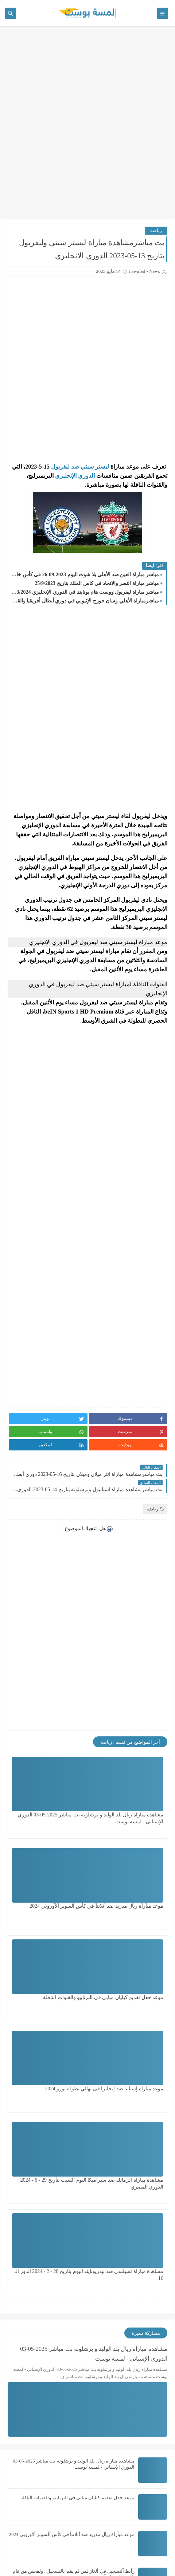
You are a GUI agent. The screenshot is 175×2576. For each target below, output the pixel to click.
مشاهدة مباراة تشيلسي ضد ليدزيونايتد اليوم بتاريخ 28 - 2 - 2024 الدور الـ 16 (50, 1991)
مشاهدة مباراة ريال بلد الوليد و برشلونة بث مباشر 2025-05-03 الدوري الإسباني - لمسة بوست (130, 1808)
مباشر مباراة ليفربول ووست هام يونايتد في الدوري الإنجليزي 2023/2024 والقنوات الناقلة (85, 592)
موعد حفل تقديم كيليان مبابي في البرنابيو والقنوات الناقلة (77, 2210)
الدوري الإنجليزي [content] (74, 476)
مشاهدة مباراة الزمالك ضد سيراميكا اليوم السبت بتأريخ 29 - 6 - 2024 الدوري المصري (129, 1991)
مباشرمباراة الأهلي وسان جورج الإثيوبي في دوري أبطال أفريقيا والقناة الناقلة (85, 601)
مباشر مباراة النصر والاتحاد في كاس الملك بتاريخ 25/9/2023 (97, 583)
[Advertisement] (87, 126)
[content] (109, 466)
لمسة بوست (57, 2550)
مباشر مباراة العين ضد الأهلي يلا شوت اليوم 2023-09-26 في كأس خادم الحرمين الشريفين (85, 574)
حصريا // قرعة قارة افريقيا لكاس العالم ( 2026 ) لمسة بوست (75, 2468)
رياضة (156, 230)
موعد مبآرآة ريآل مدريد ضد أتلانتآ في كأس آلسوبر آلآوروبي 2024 (72, 2247)
